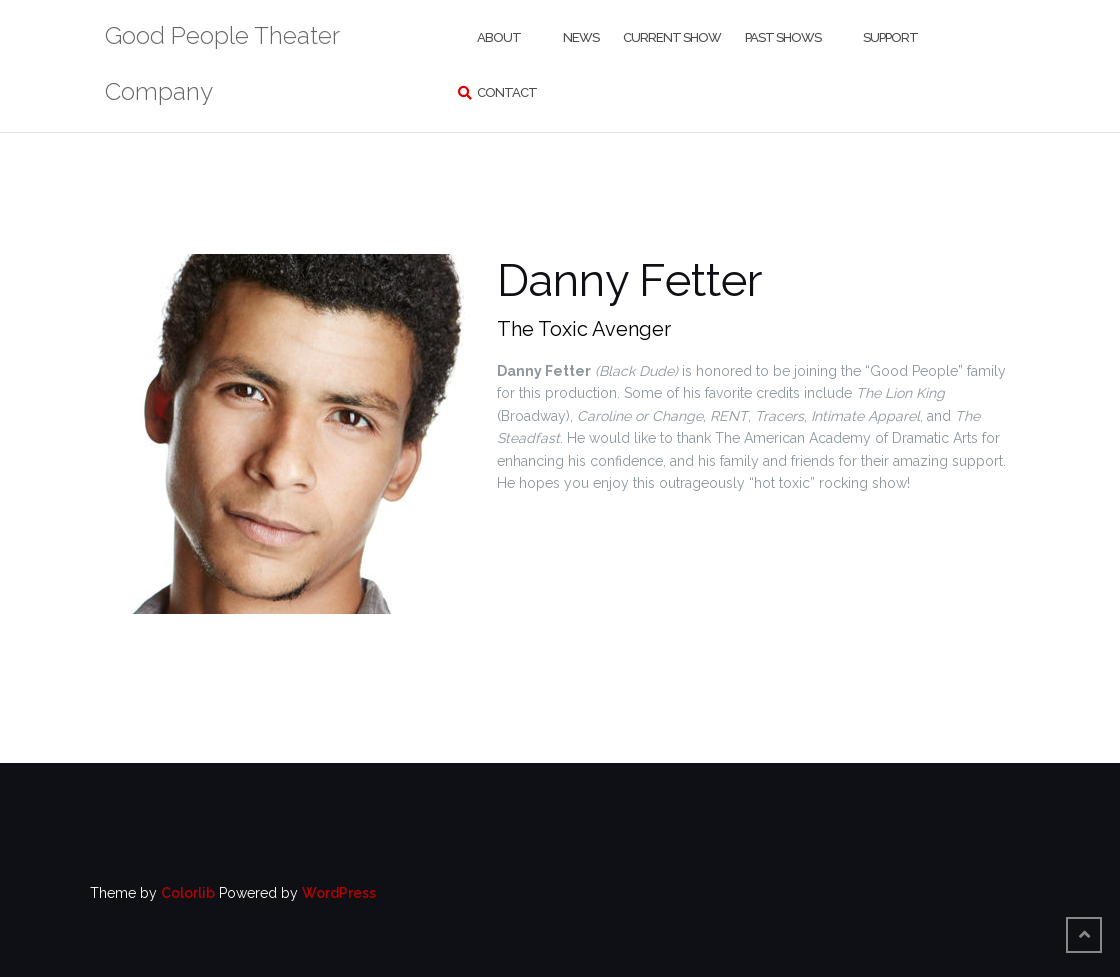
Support (890, 37)
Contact (507, 92)
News (581, 37)
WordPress (339, 893)
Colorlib (188, 893)
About (499, 37)
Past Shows (783, 37)
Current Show (672, 37)
